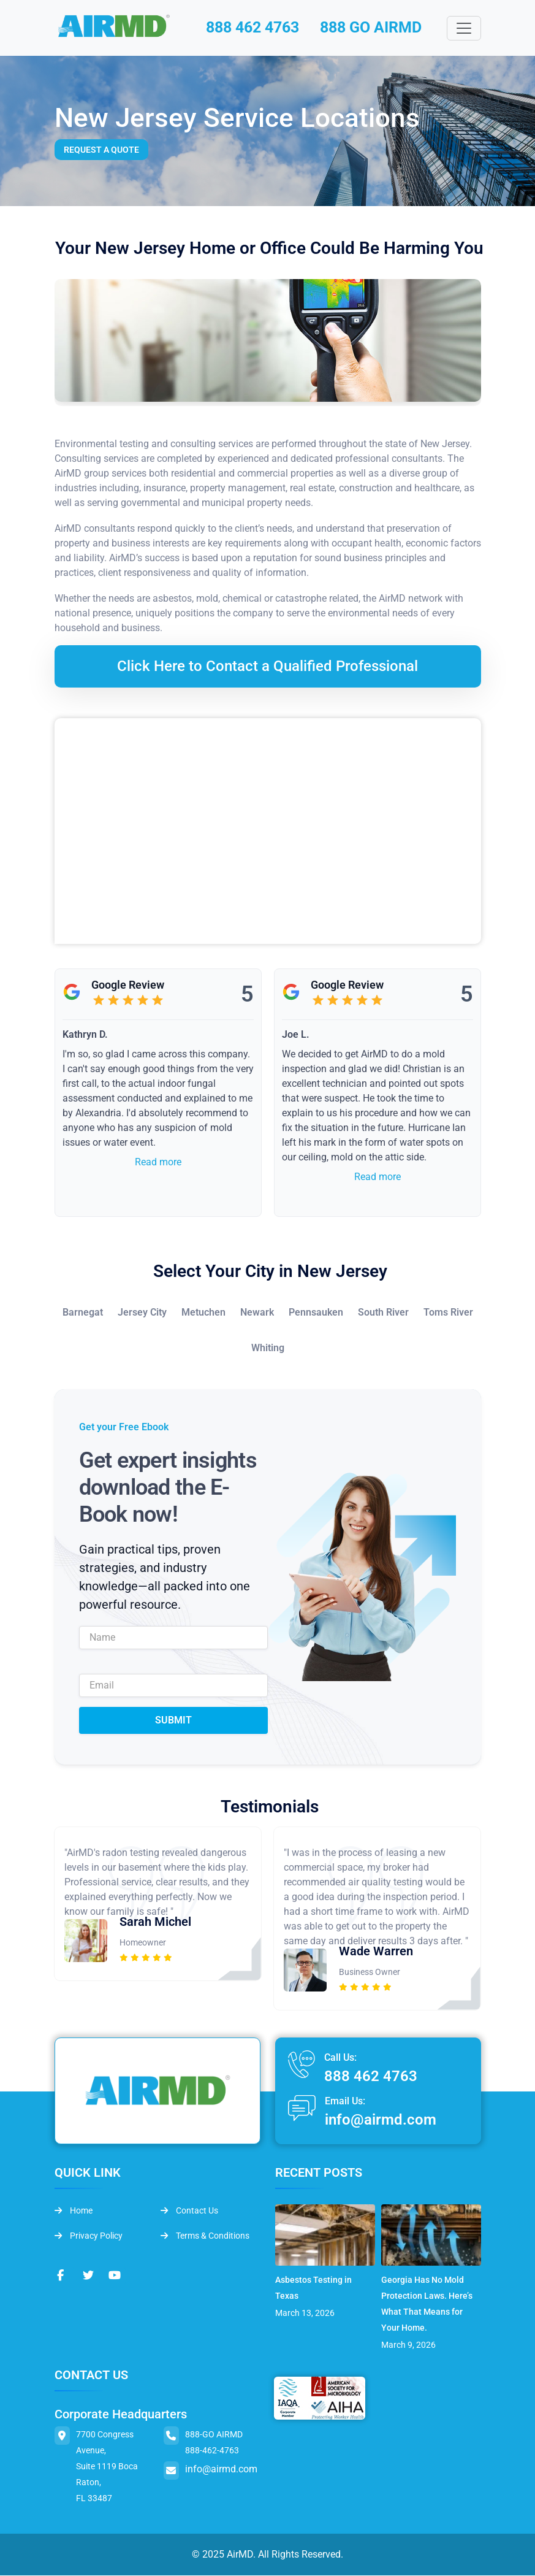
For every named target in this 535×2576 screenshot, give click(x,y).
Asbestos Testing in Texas (313, 2288)
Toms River (448, 1313)
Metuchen (203, 1313)
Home (74, 2211)
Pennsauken (316, 1313)
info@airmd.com (380, 2120)
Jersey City (142, 1313)
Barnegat (83, 1313)
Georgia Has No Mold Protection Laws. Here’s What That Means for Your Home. (426, 2304)
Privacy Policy (89, 2236)
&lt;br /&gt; (268, 832)
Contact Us (189, 2211)
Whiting (267, 1349)
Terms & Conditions (205, 2236)
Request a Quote (101, 151)
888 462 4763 (252, 28)
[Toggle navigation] (464, 29)
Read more (158, 1163)
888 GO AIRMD (376, 28)
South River (383, 1313)
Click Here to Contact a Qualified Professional (267, 667)
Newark (257, 1313)
